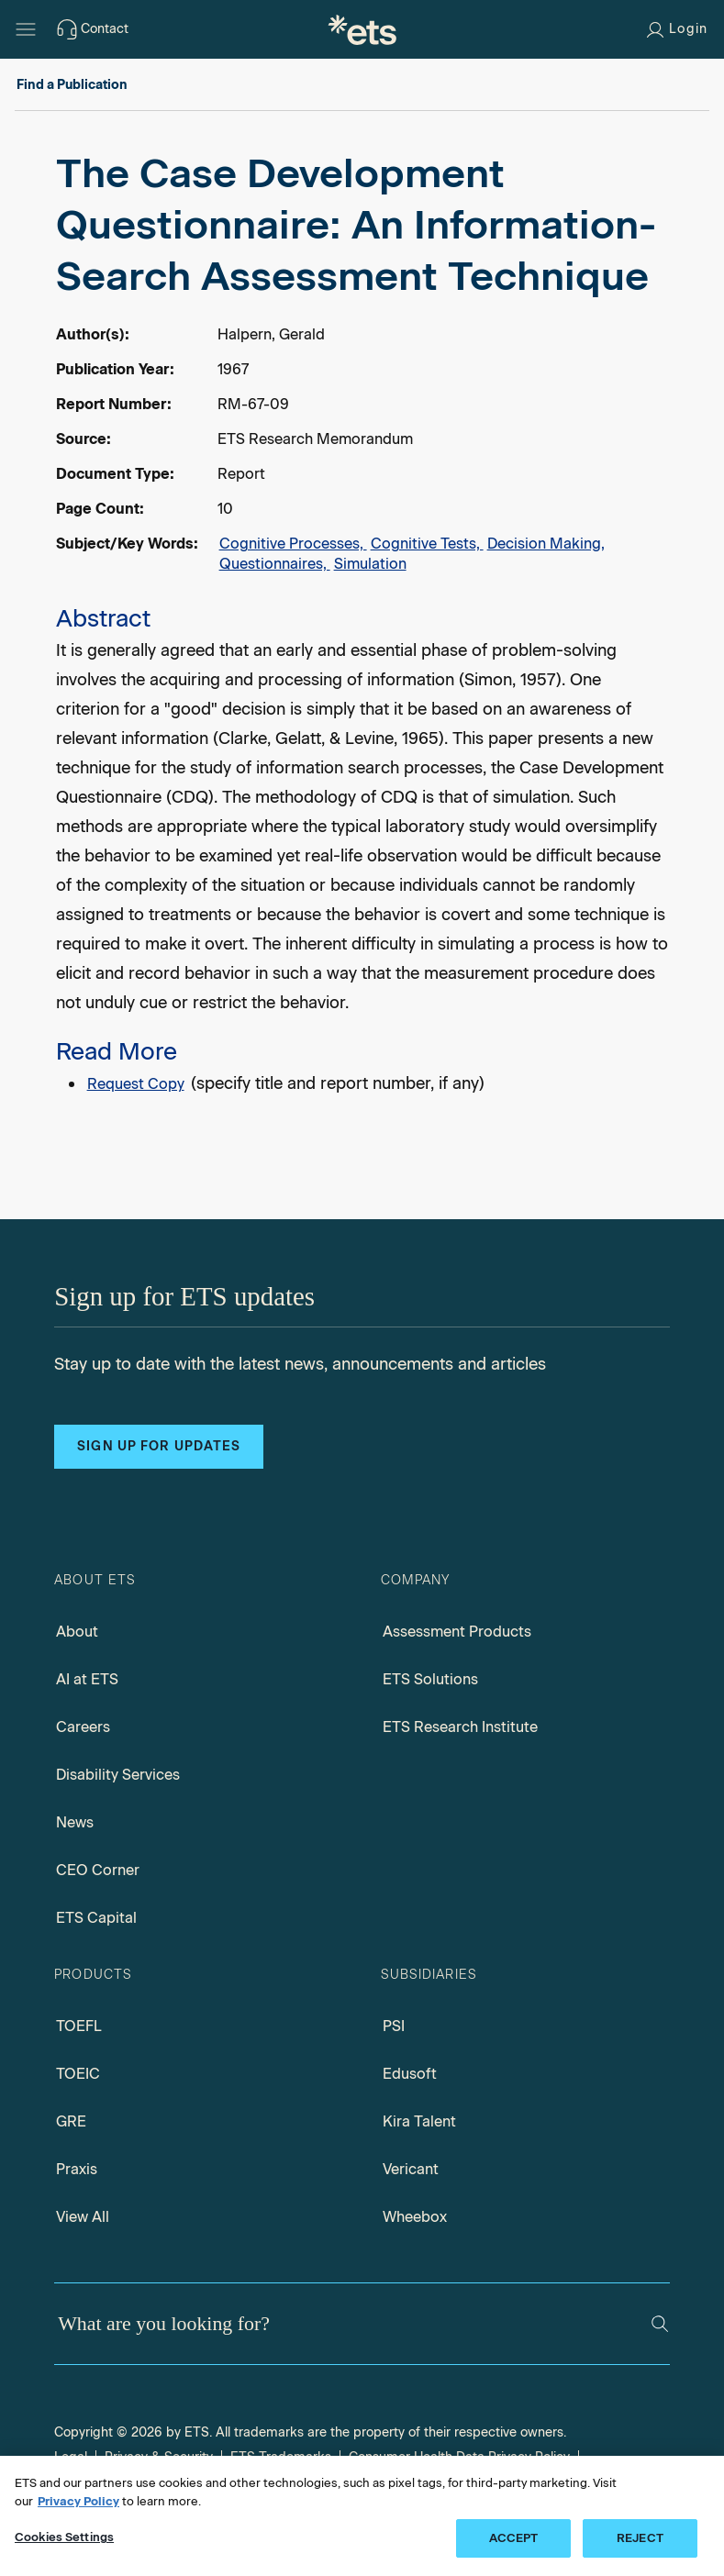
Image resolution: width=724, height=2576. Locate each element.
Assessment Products (457, 1631)
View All (82, 2217)
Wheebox (415, 2217)
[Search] (660, 2324)
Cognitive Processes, (293, 543)
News (75, 1822)
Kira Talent (419, 2121)
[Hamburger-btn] (26, 29)
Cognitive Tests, (427, 543)
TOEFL (79, 2026)
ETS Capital (96, 1917)
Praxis (76, 2169)
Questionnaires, (274, 563)
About (77, 1631)
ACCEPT (514, 2538)
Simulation (370, 563)
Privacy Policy (78, 2501)
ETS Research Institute (460, 1727)
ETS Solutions (430, 1679)
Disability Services (118, 1774)
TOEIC (78, 2073)
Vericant (411, 2169)
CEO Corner (97, 1870)
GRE (71, 2121)
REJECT (640, 2538)
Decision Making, (546, 543)
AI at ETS (87, 1679)
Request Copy (135, 1084)
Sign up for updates (158, 1446)
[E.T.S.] (362, 29)
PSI (394, 2026)
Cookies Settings (64, 2537)
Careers (83, 1727)
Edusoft (410, 2073)
